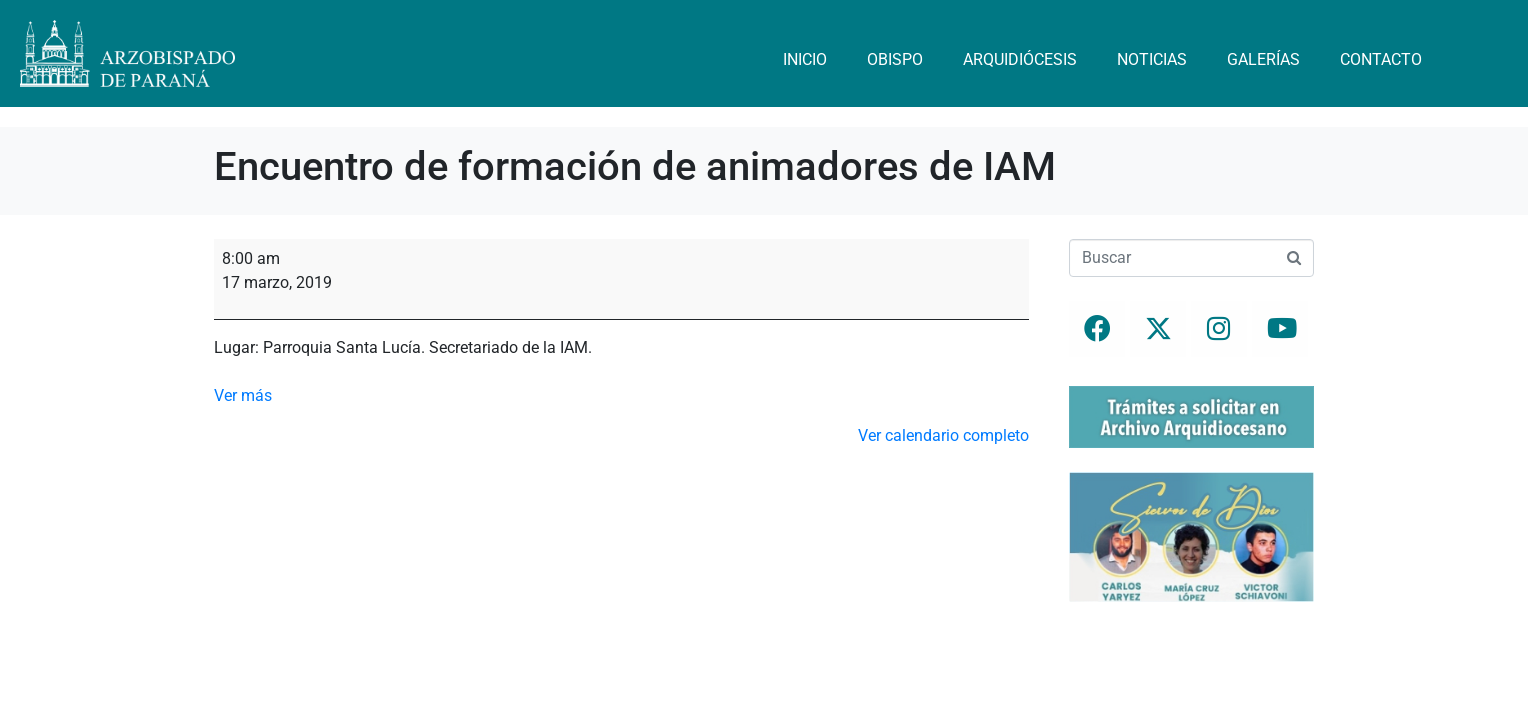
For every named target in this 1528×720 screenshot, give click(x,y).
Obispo (895, 59)
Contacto (1381, 59)
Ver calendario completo (943, 435)
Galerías (1263, 59)
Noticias (1152, 59)
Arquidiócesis (1020, 59)
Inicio (805, 59)
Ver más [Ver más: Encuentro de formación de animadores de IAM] (243, 395)
